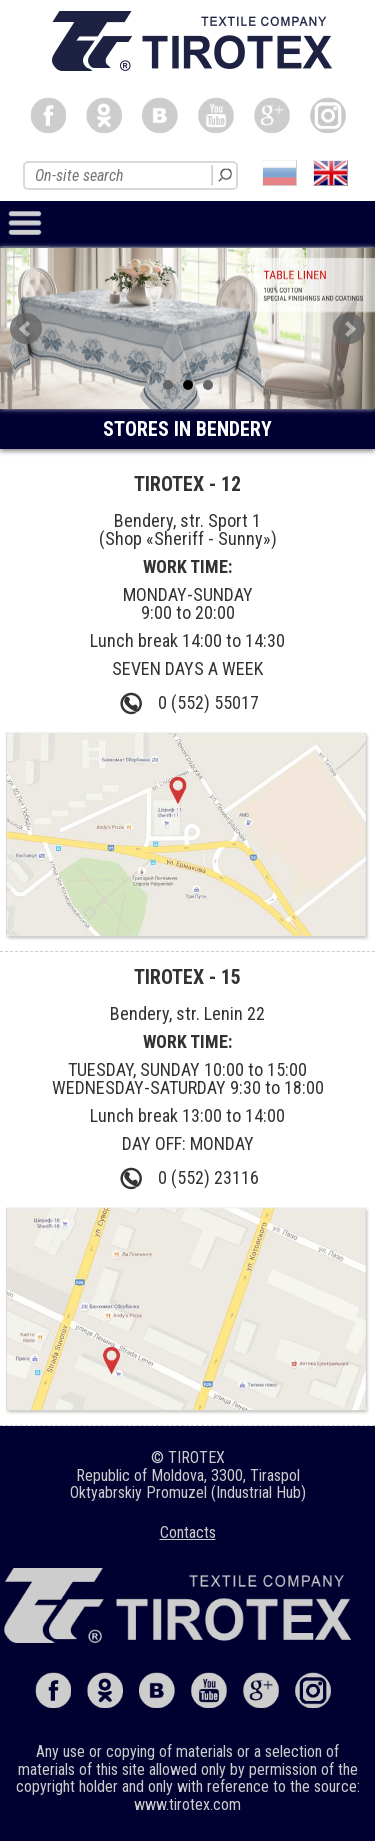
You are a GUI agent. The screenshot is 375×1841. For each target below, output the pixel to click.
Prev (26, 329)
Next (349, 329)
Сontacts (188, 1532)
